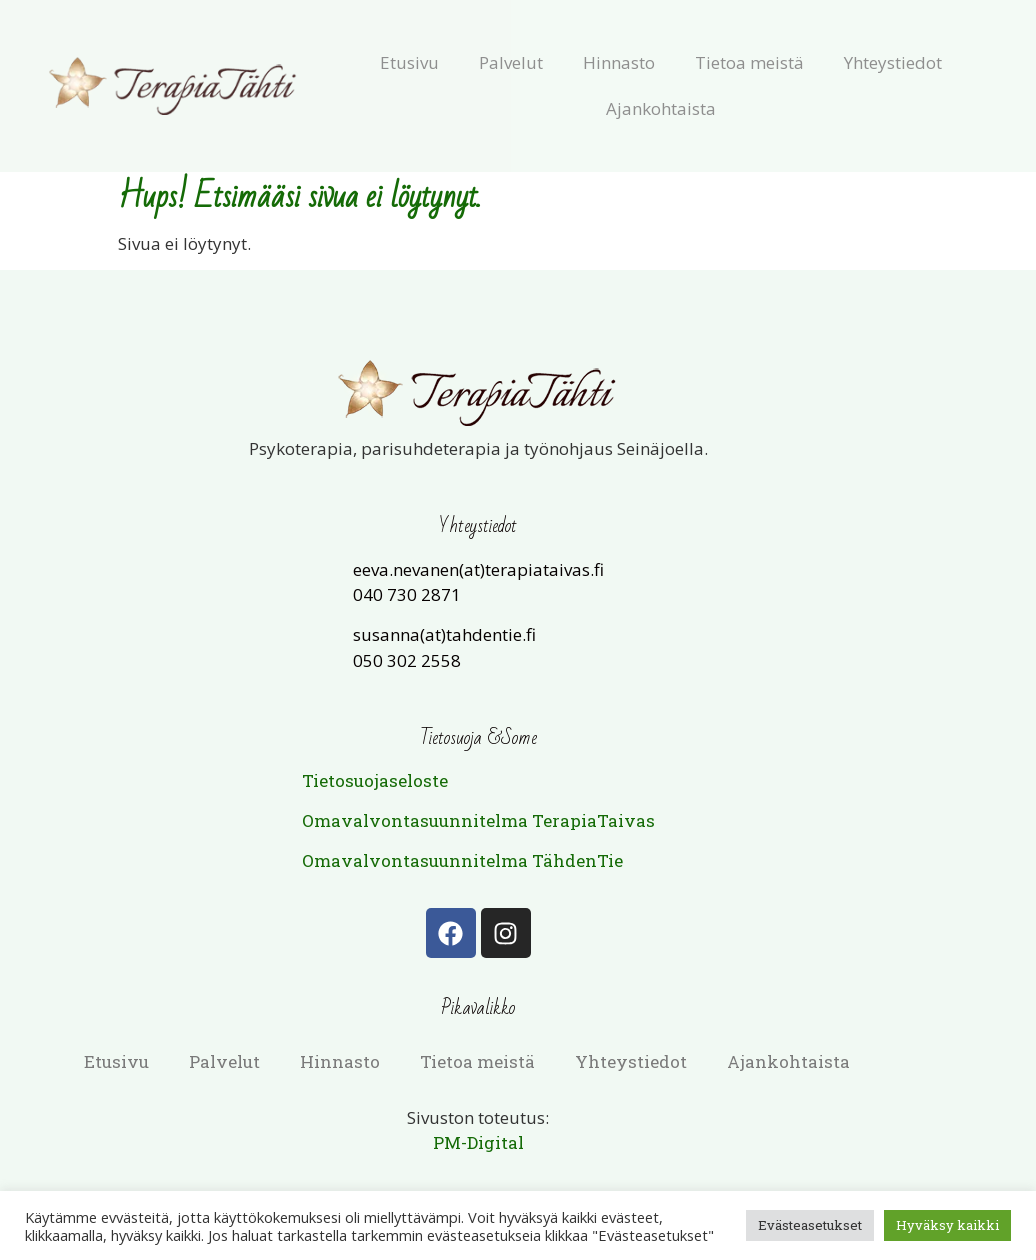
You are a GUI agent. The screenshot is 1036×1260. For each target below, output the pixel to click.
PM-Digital (478, 1142)
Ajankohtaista (661, 108)
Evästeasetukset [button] (810, 1225)
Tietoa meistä (749, 62)
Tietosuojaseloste (375, 780)
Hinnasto (619, 62)
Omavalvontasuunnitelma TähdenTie (462, 860)
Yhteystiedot (893, 62)
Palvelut (511, 62)
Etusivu (409, 62)
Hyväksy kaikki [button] (947, 1225)
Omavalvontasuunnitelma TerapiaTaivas (478, 820)
